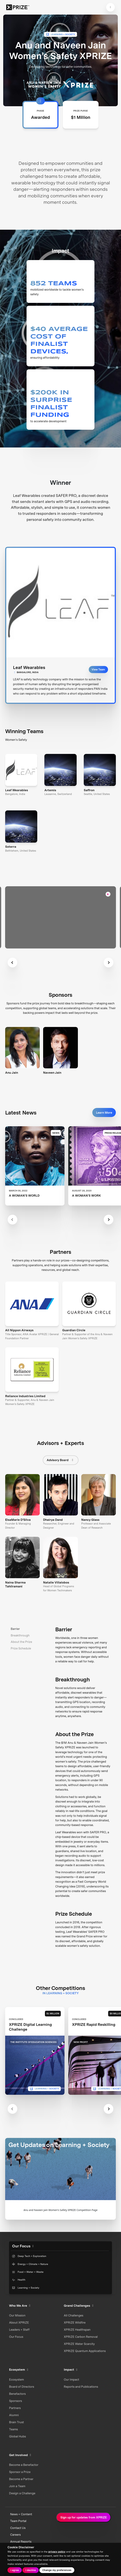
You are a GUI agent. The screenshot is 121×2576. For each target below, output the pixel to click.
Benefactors (17, 2394)
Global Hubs (17, 2436)
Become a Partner (21, 2479)
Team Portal (18, 2521)
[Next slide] (108, 962)
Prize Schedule (21, 1648)
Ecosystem (16, 2379)
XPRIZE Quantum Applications (85, 2351)
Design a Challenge (22, 2493)
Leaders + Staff (19, 2329)
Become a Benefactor (23, 2465)
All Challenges (73, 2315)
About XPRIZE (19, 2322)
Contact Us (17, 2528)
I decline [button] (30, 2570)
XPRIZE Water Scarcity (79, 2344)
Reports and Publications (81, 2386)
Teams (13, 2429)
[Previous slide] (12, 962)
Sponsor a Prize (19, 2472)
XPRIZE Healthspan (77, 2329)
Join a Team (17, 2486)
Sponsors (15, 2401)
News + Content (21, 2514)
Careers (15, 2534)
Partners (15, 2408)
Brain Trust (16, 2422)
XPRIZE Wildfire (75, 2322)
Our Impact (71, 2379)
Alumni (14, 2415)
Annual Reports (20, 2541)
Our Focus (16, 2336)
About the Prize (21, 1642)
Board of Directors (21, 2386)
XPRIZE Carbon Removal (81, 2336)
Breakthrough (20, 1635)
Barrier (15, 1629)
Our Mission (17, 2315)
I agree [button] (15, 2570)
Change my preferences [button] (56, 2570)
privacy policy (56, 2551)
